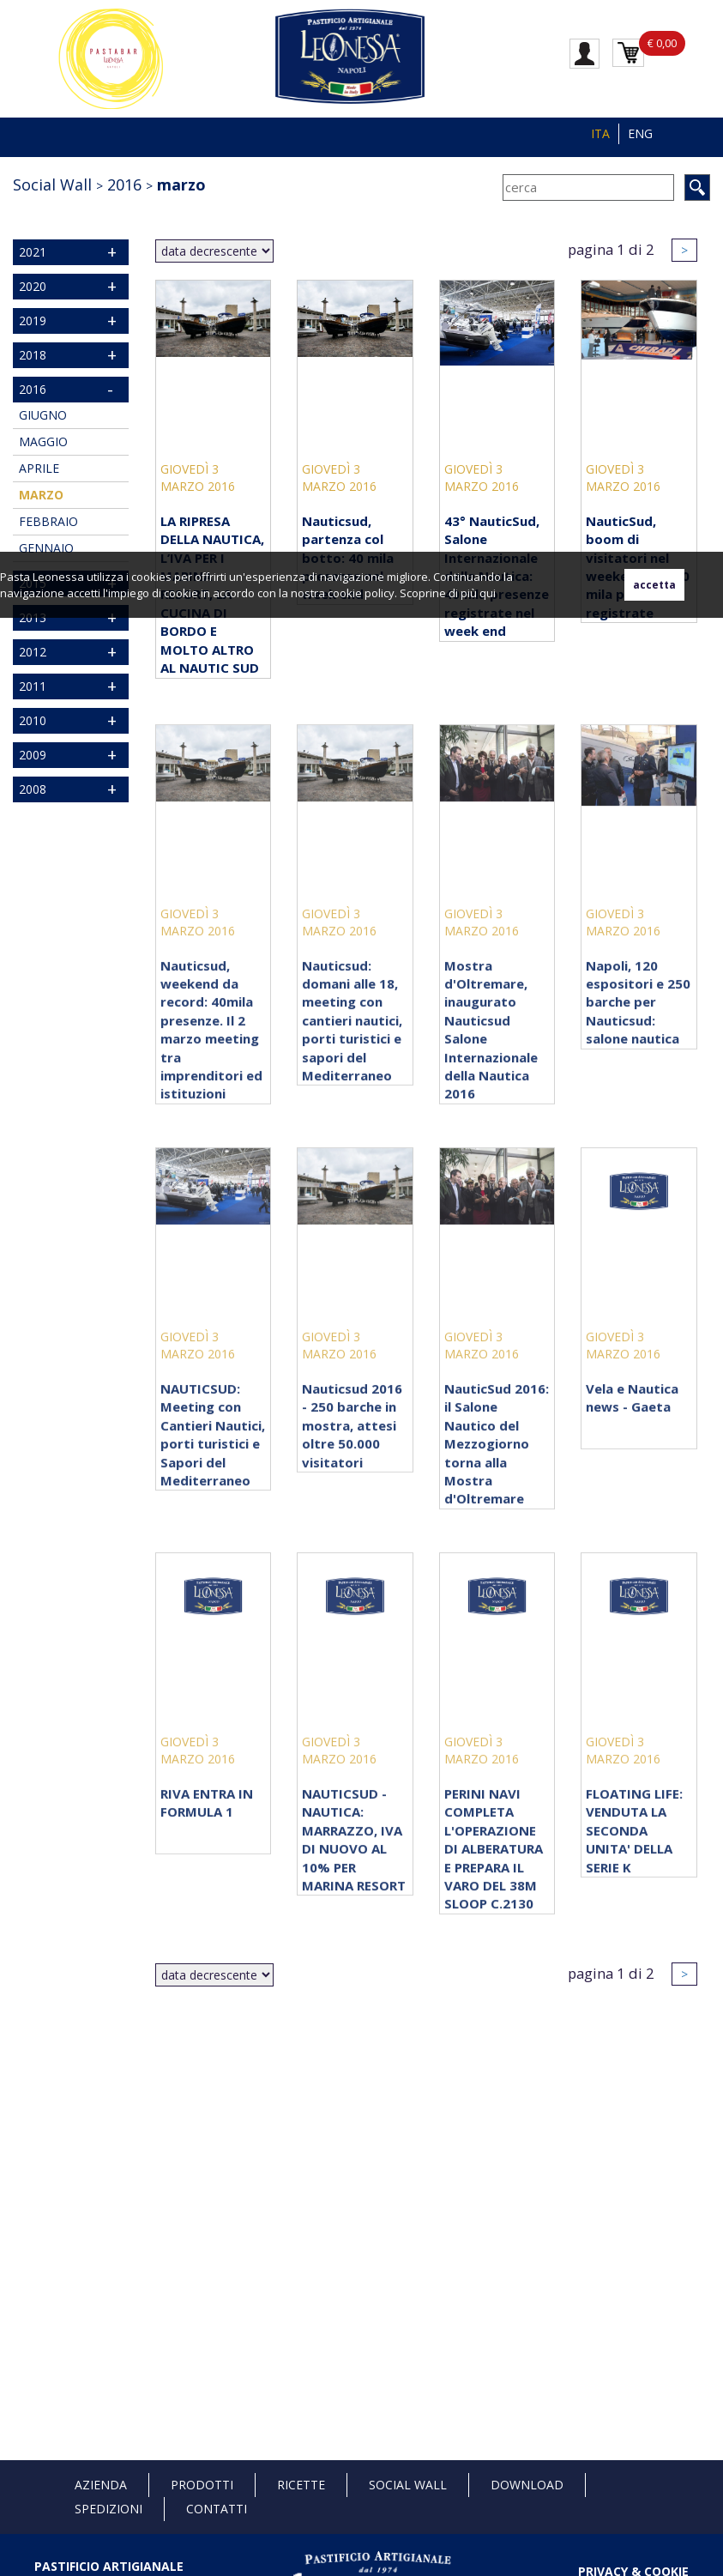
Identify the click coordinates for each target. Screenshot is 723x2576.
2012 (32, 652)
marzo (181, 184)
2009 (32, 755)
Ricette (301, 2484)
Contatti (216, 2508)
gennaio (46, 548)
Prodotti (202, 2484)
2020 (32, 286)
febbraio (48, 521)
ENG (640, 133)
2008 (32, 789)
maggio (43, 441)
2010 (32, 720)
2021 (32, 252)
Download (527, 2484)
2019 (32, 320)
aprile (39, 468)
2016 (124, 184)
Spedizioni (108, 2508)
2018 (32, 355)
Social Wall (52, 184)
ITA (600, 133)
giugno (43, 415)
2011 (32, 686)
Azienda (101, 2484)
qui (487, 593)
